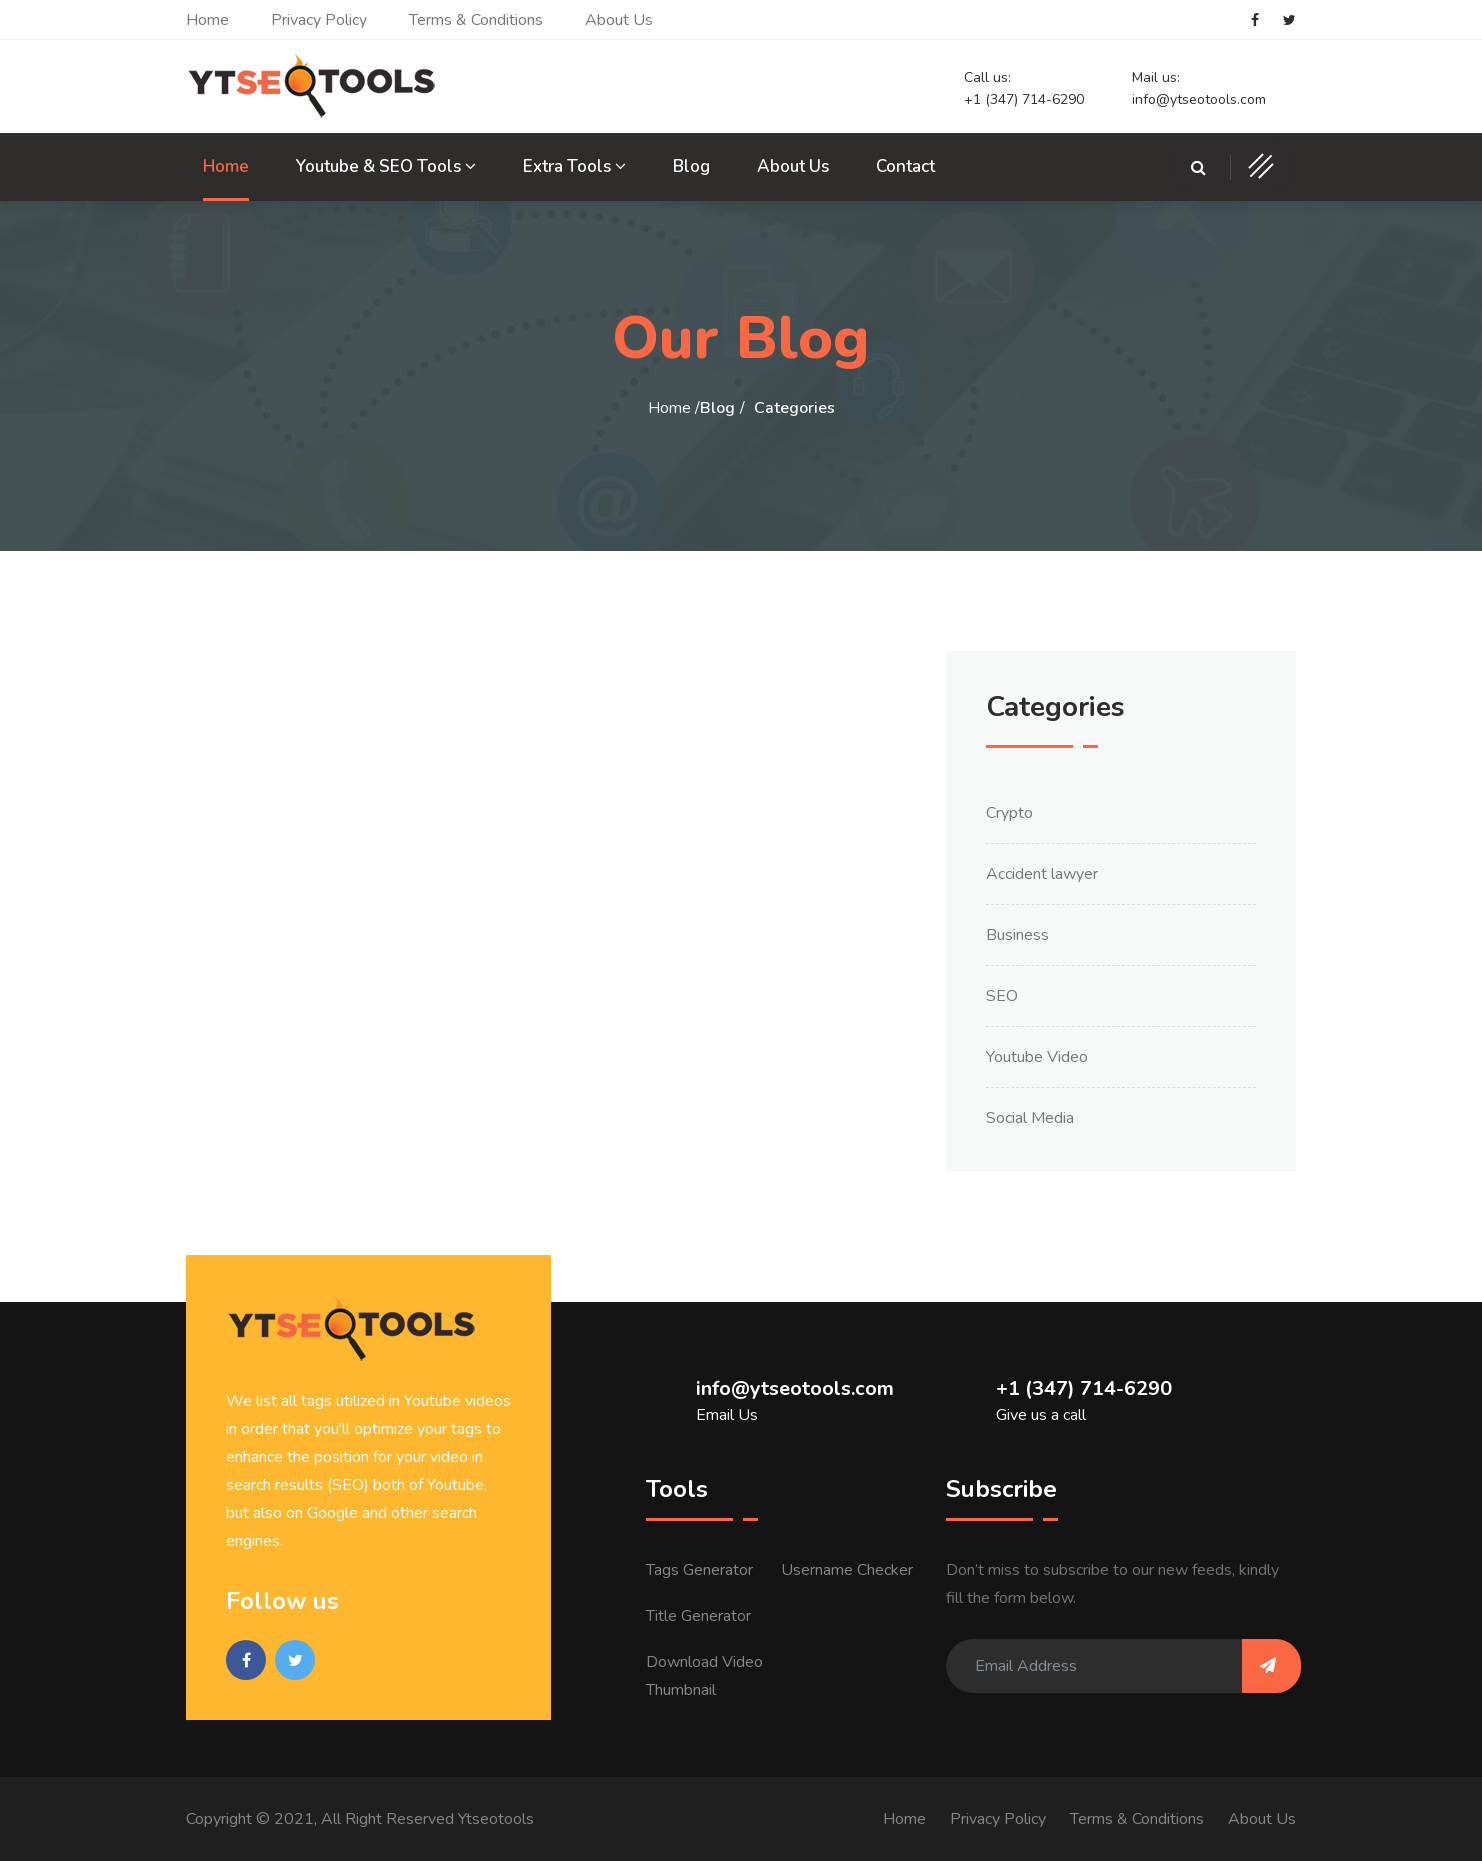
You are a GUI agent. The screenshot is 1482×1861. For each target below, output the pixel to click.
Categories (794, 408)
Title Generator (698, 1616)
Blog (691, 166)
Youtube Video (1037, 1057)
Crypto (1009, 813)
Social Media (1030, 1118)
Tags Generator (699, 1570)
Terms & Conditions (476, 20)
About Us (619, 20)
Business (1017, 935)
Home (207, 20)
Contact (905, 166)
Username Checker (847, 1570)
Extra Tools (574, 166)
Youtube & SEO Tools (386, 166)
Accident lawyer (1042, 874)
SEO (1002, 996)
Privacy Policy (319, 20)
